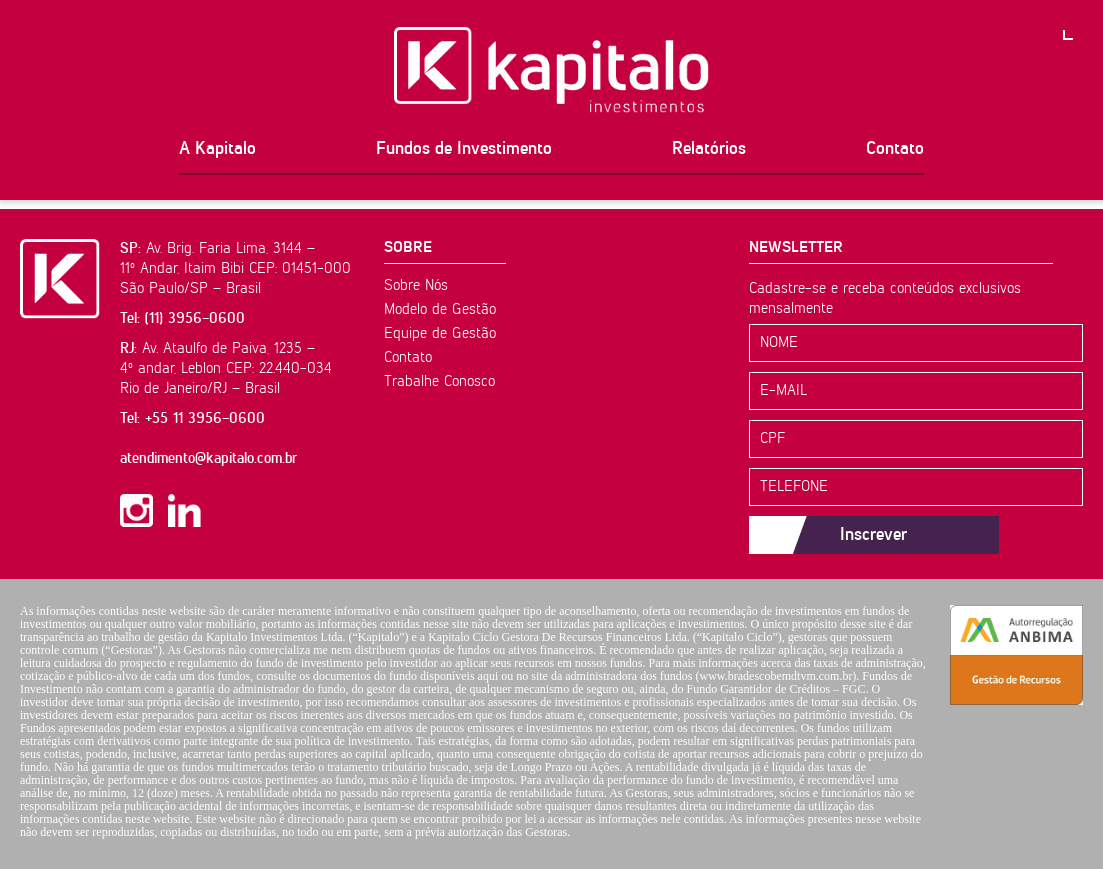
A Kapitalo (217, 149)
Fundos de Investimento (464, 149)
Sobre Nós (416, 285)
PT (1083, 20)
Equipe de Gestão (440, 333)
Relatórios (709, 149)
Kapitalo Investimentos (551, 70)
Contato (895, 149)
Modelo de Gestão (440, 309)
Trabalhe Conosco (439, 381)
